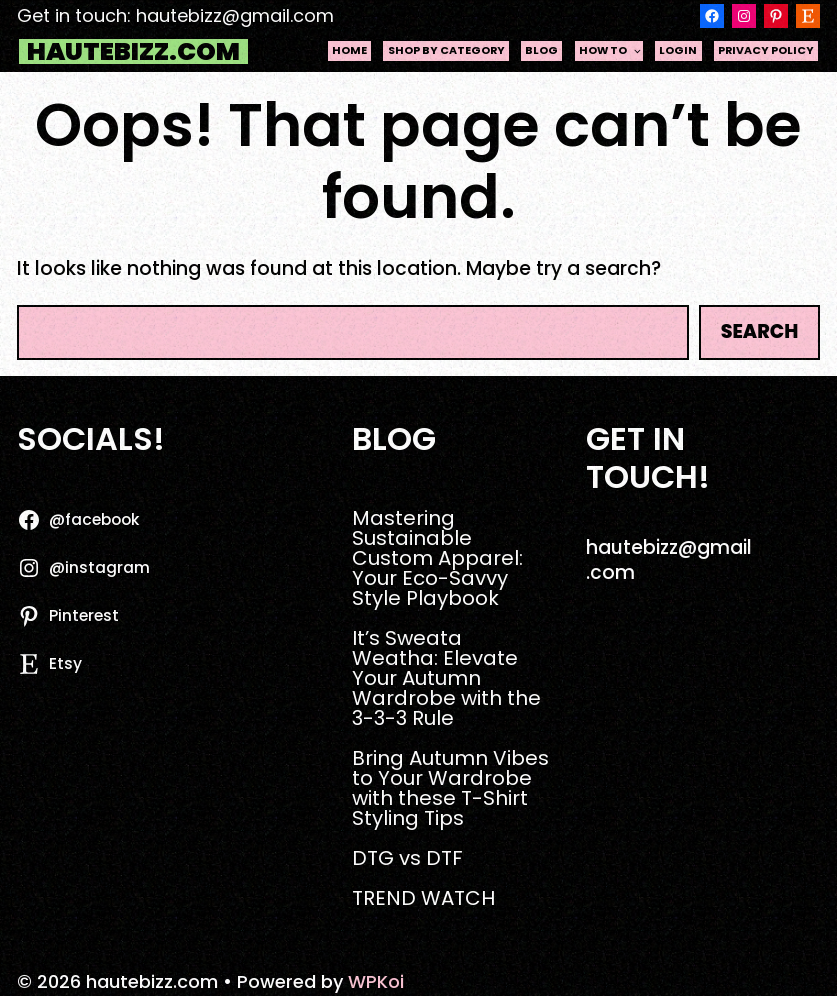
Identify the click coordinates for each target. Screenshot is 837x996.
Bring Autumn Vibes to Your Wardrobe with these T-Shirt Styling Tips (450, 788)
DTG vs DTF (407, 858)
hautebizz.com (133, 51)
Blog (541, 50)
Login (678, 50)
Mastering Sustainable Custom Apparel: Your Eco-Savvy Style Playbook (437, 558)
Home (349, 50)
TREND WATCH (423, 898)
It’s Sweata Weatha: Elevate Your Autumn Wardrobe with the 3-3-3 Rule (446, 678)
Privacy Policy (766, 50)
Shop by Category (446, 50)
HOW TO (611, 51)
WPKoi (376, 981)
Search (760, 331)
